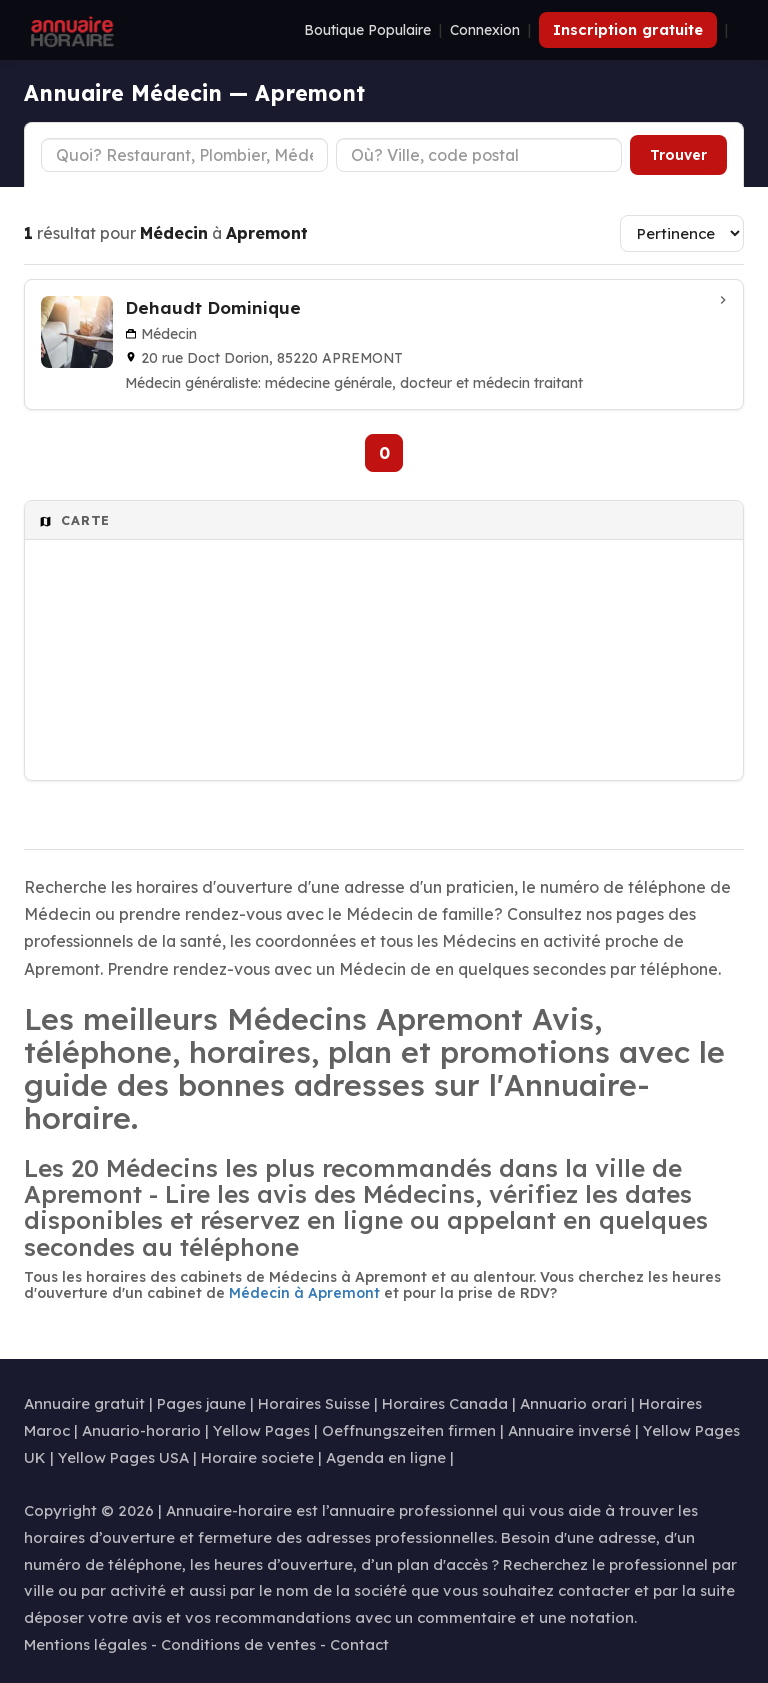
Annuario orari (573, 1403)
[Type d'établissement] (184, 155)
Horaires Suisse (314, 1403)
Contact (359, 1644)
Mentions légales (85, 1644)
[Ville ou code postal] (479, 155)
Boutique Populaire (367, 30)
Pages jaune (201, 1403)
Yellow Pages (261, 1430)
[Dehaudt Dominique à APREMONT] (384, 344)
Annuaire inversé (569, 1430)
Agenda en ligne (386, 1457)
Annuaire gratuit (84, 1403)
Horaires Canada (445, 1403)
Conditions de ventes (238, 1644)
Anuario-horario (141, 1430)
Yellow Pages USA (123, 1457)
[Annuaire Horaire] (70, 30)
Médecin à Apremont (304, 1293)
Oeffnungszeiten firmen (409, 1430)
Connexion (485, 30)
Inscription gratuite (628, 29)
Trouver (678, 155)
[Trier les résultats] (682, 233)
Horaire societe (257, 1457)
